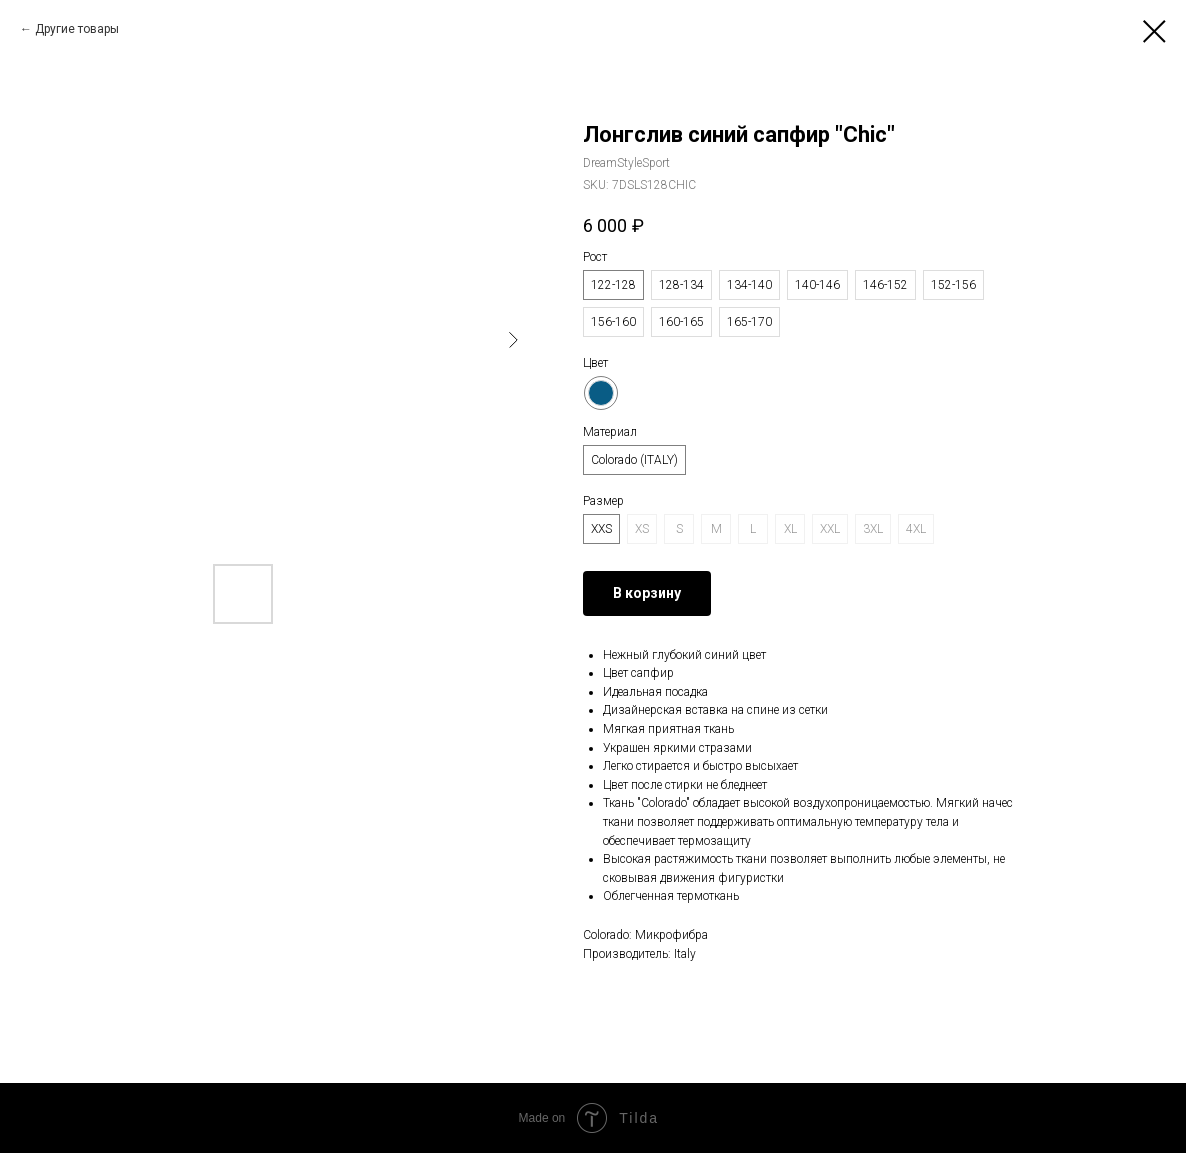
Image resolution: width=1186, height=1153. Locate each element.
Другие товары (77, 29)
